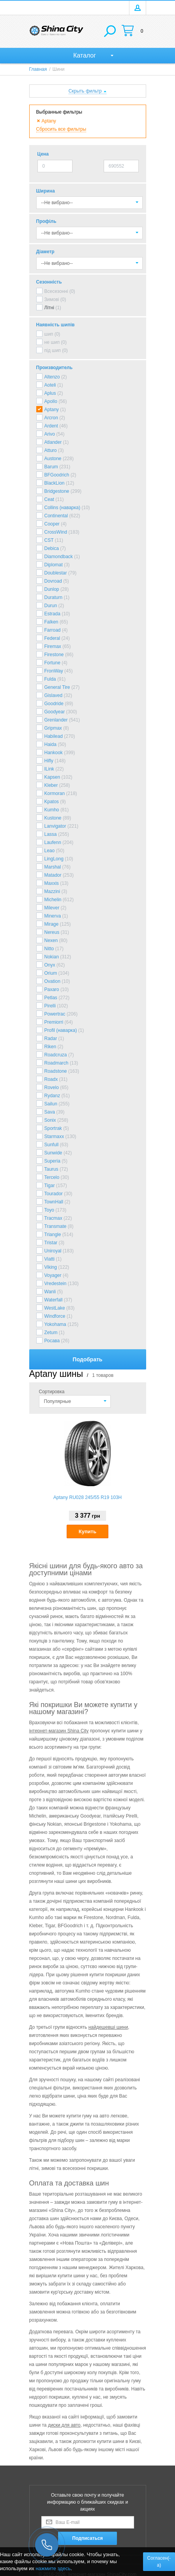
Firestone (54, 654)
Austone (53, 458)
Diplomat (53, 564)
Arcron (51, 417)
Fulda (50, 679)
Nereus (52, 932)
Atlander (53, 442)
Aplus (50, 393)
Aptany (51, 409)
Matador (53, 875)
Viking (50, 1267)
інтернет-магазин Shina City (59, 1731)
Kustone (53, 818)
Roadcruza (55, 1055)
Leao (49, 850)
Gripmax (53, 728)
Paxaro (51, 989)
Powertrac (54, 1014)
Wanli (50, 1291)
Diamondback (58, 556)
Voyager (53, 1275)
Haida (50, 744)
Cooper (52, 524)
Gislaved (53, 695)
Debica (51, 548)
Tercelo (52, 1177)
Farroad (52, 630)
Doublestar (55, 573)
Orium (50, 973)
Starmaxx (54, 1136)
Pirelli (50, 1006)
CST (49, 540)
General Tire (57, 687)
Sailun (50, 1104)
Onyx (49, 965)
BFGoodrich (56, 475)
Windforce (54, 1316)
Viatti (49, 1259)
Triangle (52, 1234)
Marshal (52, 867)
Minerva (52, 916)
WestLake (54, 1308)
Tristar (51, 1242)
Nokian (51, 957)
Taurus (51, 1169)
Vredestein (55, 1283)
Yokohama (55, 1324)
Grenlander (56, 720)
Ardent (51, 426)
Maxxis (51, 883)
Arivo (49, 434)
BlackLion (54, 483)
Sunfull (51, 1144)
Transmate (55, 1226)
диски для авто (64, 2425)
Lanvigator (55, 826)
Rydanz (52, 1095)
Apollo (50, 401)
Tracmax (53, 1218)
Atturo (50, 450)
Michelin (53, 899)
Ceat (49, 499)
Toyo (49, 1210)
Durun (50, 605)
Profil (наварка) (60, 1030)
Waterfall (53, 1300)
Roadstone (55, 1071)
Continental (56, 515)
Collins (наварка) (62, 507)
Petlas (50, 997)
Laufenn (52, 842)
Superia (52, 1161)
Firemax (52, 646)
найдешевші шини (108, 2027)
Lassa (50, 834)
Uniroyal (53, 1251)
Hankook (53, 752)
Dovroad (53, 581)
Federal (52, 638)
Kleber (51, 785)
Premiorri (54, 1022)
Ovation (52, 981)
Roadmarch (56, 1063)
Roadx (51, 1079)
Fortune (52, 662)
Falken (51, 622)
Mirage (51, 924)
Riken (50, 1046)
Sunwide (53, 1153)
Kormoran (54, 793)
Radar (50, 1038)
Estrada (52, 613)
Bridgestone (56, 491)
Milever (52, 908)
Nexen (51, 940)
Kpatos (51, 801)
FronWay (53, 671)
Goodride (54, 703)
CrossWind (55, 532)
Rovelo (51, 1087)
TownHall (54, 1202)
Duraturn (53, 597)
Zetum (51, 1332)
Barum (51, 466)
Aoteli (50, 385)
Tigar (49, 1185)
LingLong (54, 859)
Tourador (53, 1193)
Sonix (50, 1120)
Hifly (48, 761)
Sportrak (53, 1128)
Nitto (49, 948)
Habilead (53, 736)
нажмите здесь (53, 2568)
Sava (49, 1112)
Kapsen (52, 777)
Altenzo (52, 377)
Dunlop (51, 589)
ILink (49, 769)
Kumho (51, 810)
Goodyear (54, 711)
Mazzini (52, 891)
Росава (52, 1340)
